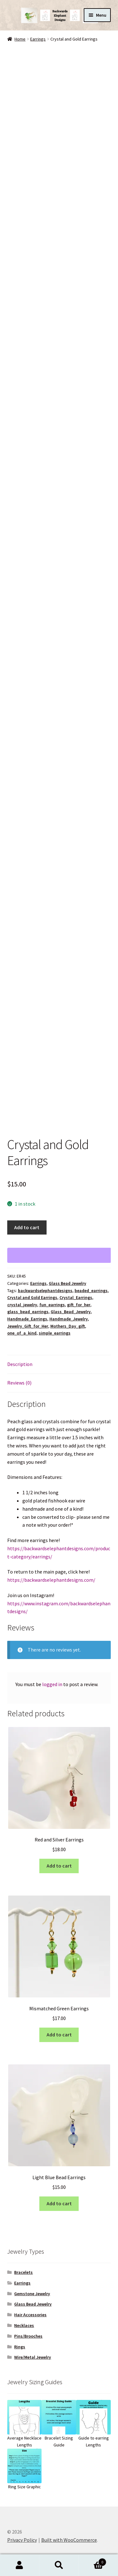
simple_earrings (54, 1333)
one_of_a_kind (22, 1333)
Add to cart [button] (59, 1866)
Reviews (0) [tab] (19, 1383)
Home (19, 39)
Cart (92, 2560)
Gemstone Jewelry (32, 2293)
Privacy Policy (22, 2540)
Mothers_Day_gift (67, 1326)
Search (59, 2565)
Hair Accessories (30, 2315)
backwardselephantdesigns (45, 1290)
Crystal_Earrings (75, 1297)
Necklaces (24, 2325)
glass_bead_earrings (27, 1311)
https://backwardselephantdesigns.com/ (51, 1580)
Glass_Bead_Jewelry (71, 1311)
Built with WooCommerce (69, 2540)
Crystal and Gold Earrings (32, 1297)
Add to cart (26, 1227)
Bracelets (23, 2272)
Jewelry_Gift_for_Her (27, 1326)
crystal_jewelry (22, 1304)
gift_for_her (78, 1304)
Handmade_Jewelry (68, 1319)
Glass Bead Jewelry (67, 1283)
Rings (19, 2347)
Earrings (38, 39)
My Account (19, 2565)
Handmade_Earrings (27, 1319)
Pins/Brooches (28, 2336)
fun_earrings (52, 1304)
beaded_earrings (91, 1290)
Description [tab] (19, 1364)
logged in (52, 1684)
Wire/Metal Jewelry (32, 2357)
